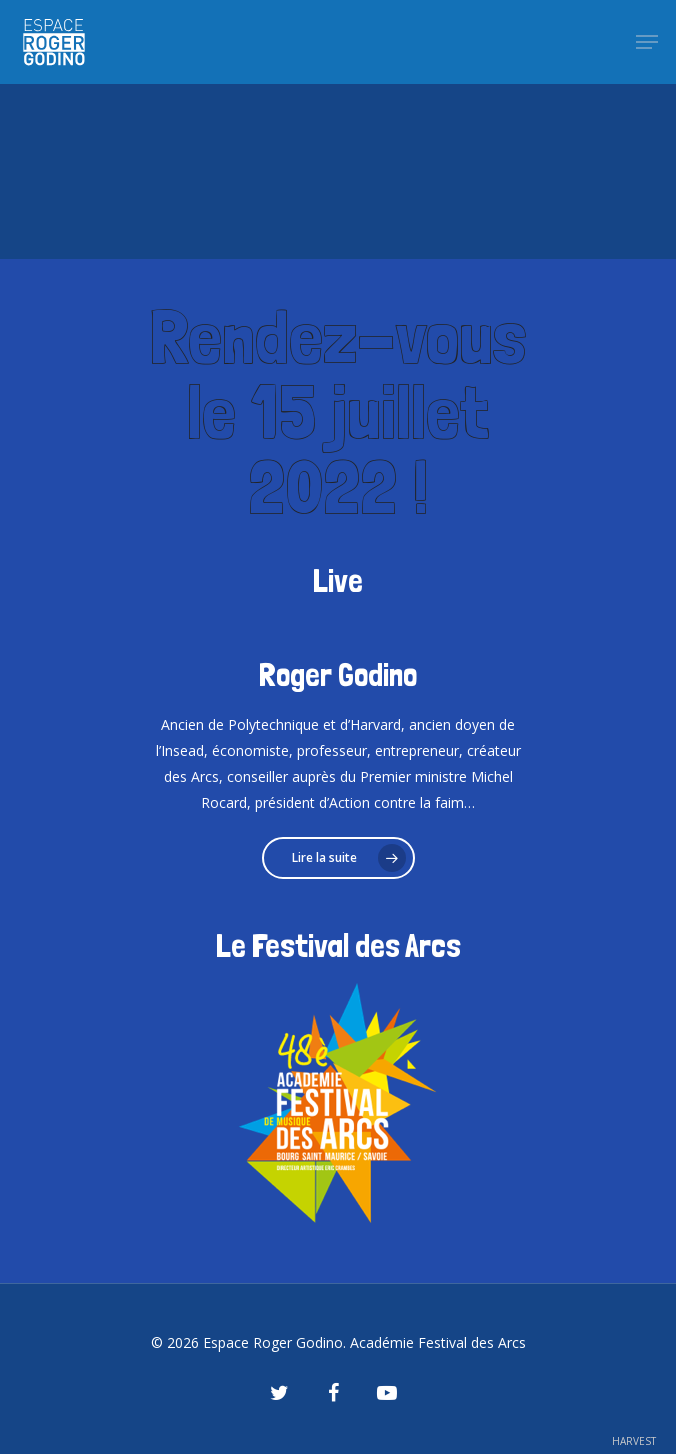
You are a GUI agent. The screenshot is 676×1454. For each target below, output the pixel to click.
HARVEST (634, 1441)
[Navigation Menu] (647, 42)
